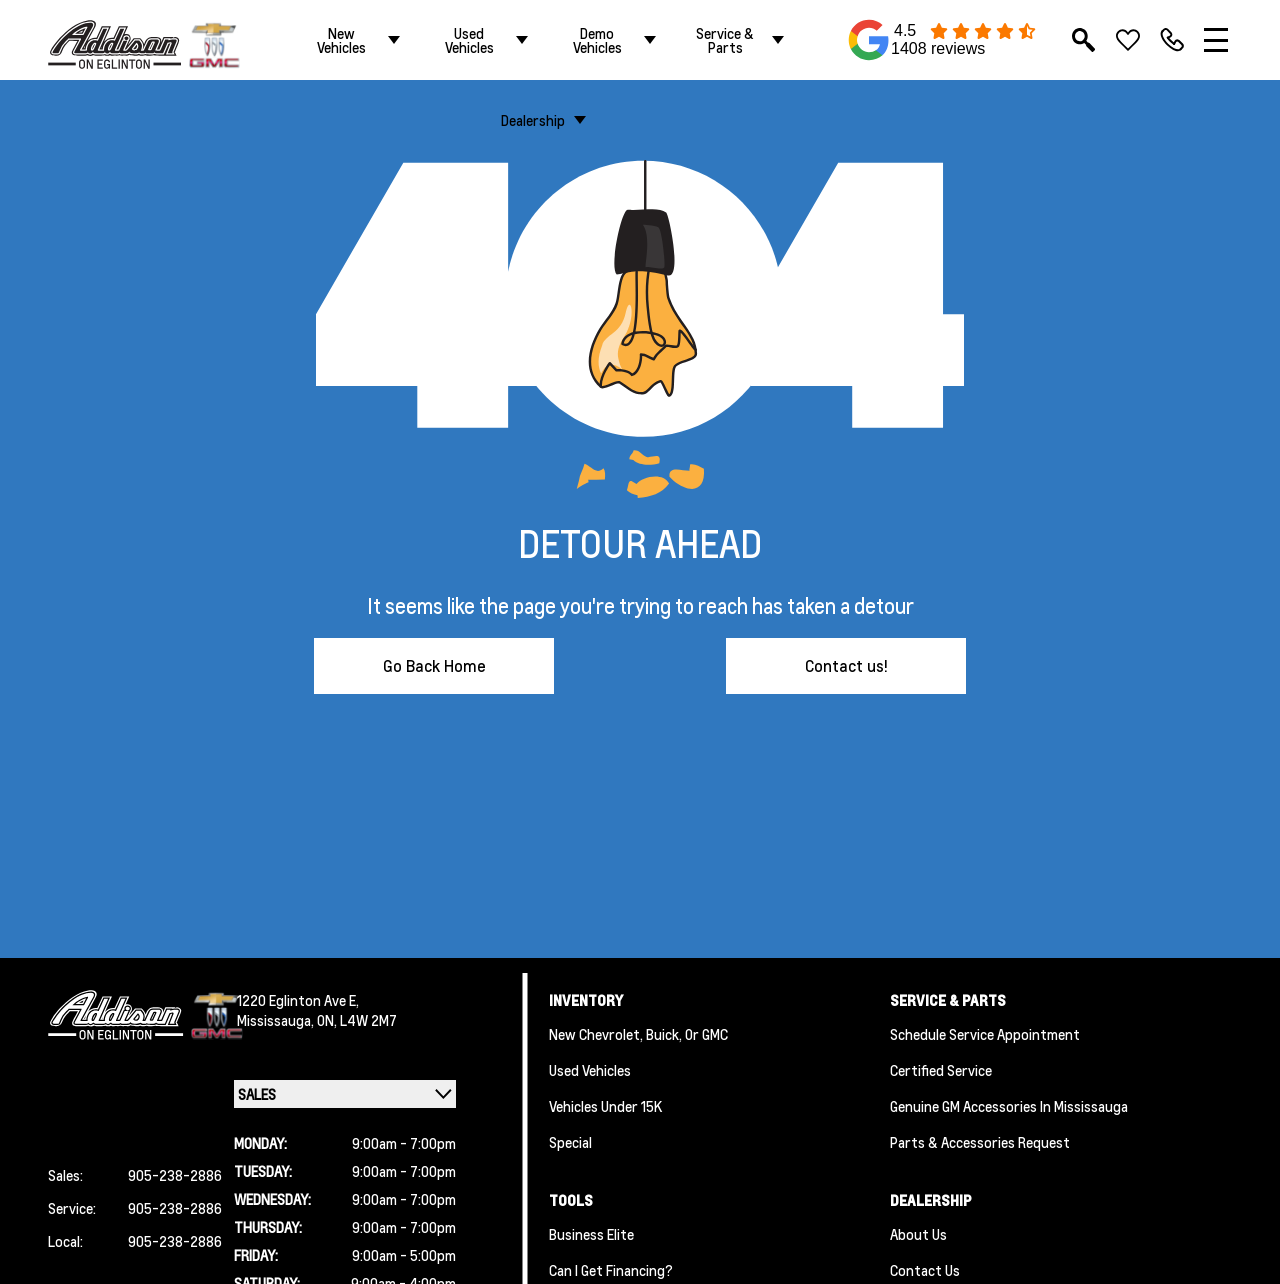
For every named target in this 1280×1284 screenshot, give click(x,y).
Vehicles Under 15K (605, 1106)
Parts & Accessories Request (980, 1142)
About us (918, 1234)
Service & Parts (725, 40)
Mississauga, (277, 1020)
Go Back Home (434, 665)
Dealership (533, 120)
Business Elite (591, 1234)
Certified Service (941, 1070)
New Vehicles (341, 40)
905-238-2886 (175, 1175)
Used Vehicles (469, 40)
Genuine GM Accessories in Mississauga (1009, 1106)
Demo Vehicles (597, 40)
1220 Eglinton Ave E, (298, 1000)
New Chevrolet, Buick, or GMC (638, 1034)
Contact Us (925, 1270)
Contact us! (846, 665)
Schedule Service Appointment (985, 1034)
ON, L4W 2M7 (357, 1020)
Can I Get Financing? (611, 1270)
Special (570, 1142)
